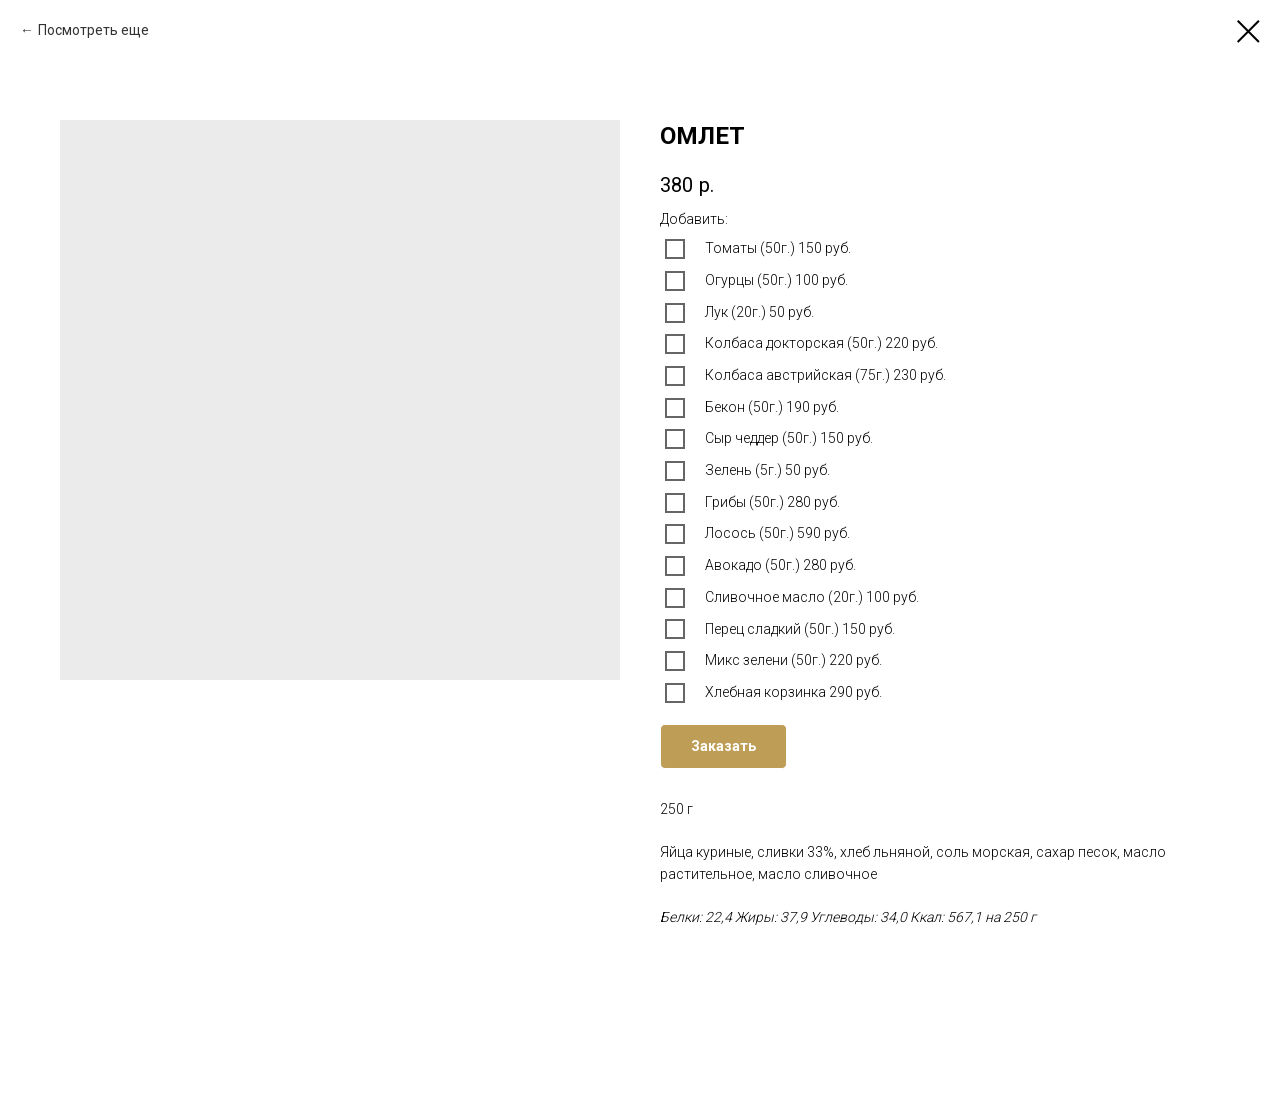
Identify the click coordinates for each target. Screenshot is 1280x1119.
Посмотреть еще (93, 30)
